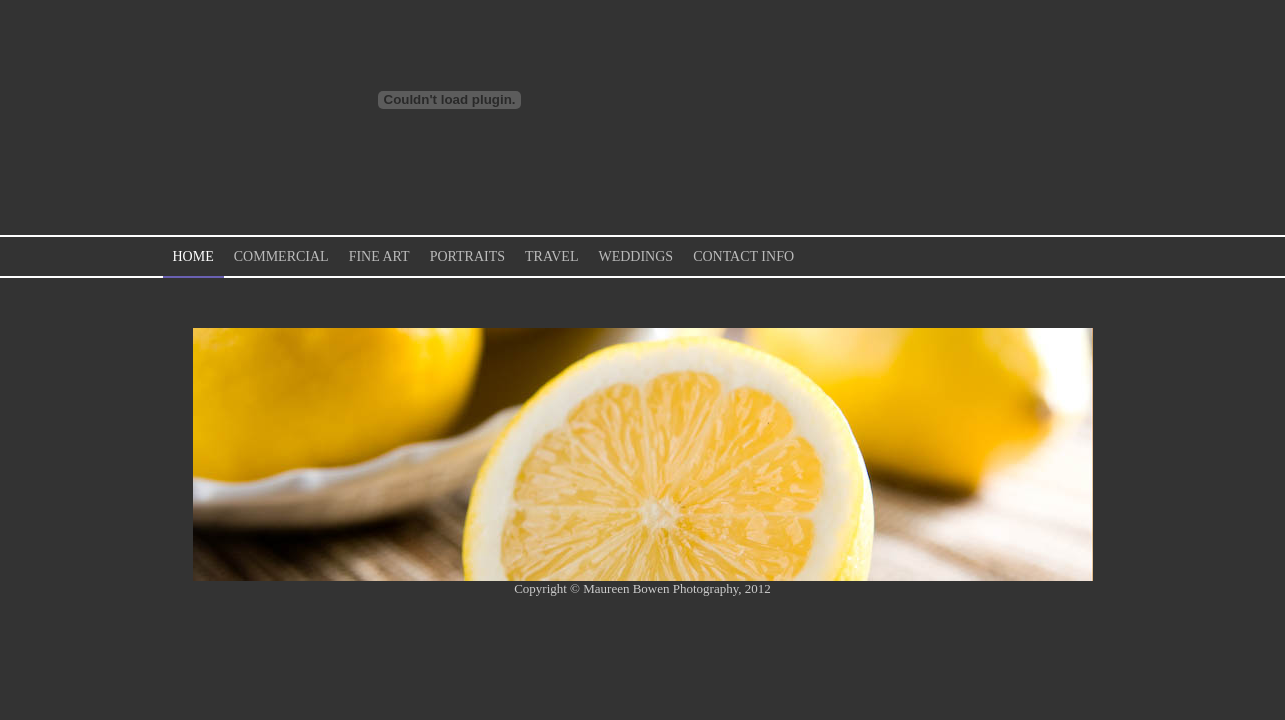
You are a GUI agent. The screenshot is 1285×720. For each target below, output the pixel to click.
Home (193, 256)
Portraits (467, 256)
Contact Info (743, 256)
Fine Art (379, 256)
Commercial (281, 256)
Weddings (635, 256)
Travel (551, 256)
